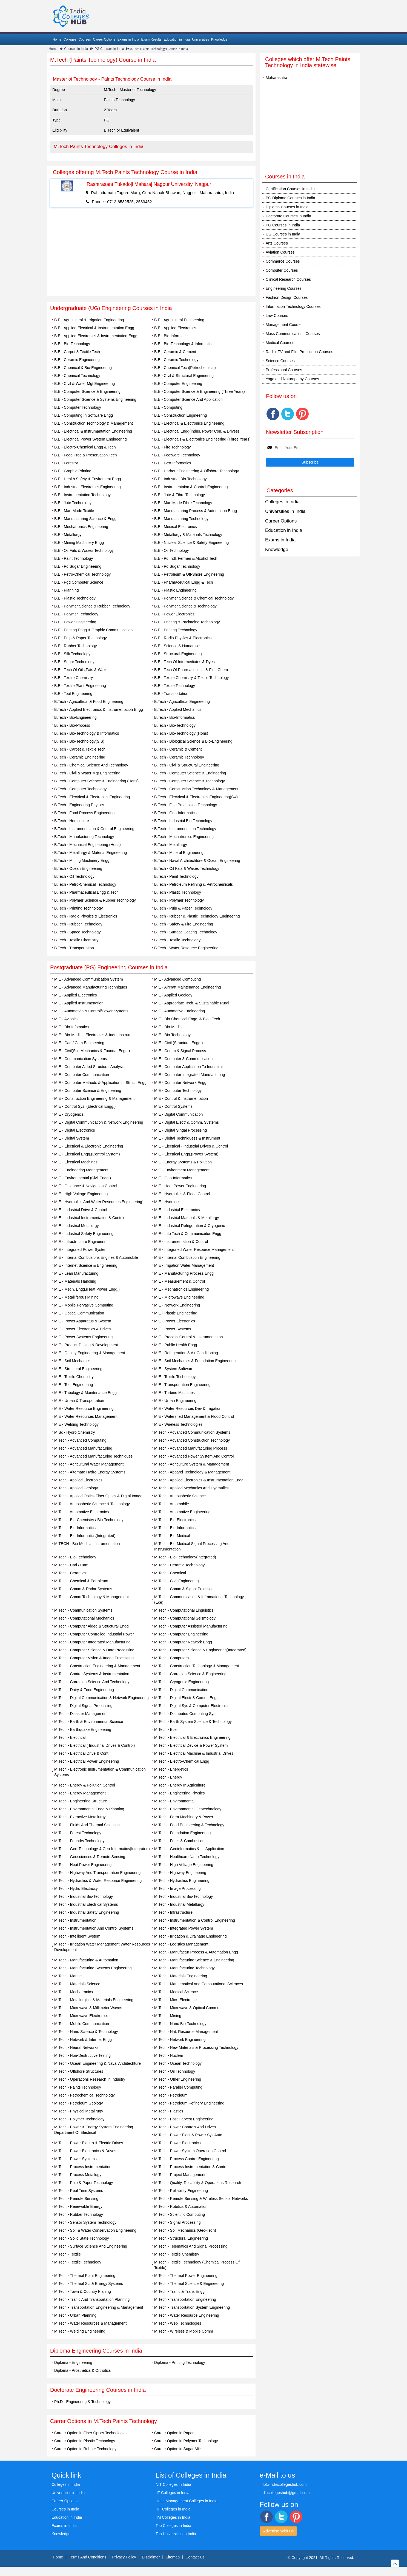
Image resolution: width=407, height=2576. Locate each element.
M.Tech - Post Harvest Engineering (183, 2119)
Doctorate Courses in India (288, 216)
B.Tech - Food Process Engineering (84, 813)
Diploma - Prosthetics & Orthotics (82, 2370)
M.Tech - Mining (167, 2015)
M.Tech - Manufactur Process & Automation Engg (196, 1952)
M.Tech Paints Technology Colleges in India (99, 146)
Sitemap (173, 2557)
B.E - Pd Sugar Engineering (77, 566)
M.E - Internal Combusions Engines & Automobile (96, 1257)
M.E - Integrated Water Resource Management (194, 1249)
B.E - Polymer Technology (76, 614)
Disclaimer (151, 2557)
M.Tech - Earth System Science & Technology (193, 1721)
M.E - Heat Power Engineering (180, 1186)
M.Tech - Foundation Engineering (182, 1833)
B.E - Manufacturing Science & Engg (85, 518)
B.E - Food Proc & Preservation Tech (85, 455)
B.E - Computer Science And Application (188, 399)
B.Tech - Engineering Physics (79, 805)
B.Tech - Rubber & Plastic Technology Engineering (197, 916)
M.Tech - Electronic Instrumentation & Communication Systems (100, 1772)
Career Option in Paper (174, 2433)
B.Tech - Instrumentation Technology (185, 829)
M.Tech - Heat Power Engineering (82, 1864)
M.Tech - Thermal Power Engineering (185, 2275)
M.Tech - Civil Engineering (176, 1581)
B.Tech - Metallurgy (170, 844)
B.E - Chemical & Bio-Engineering (83, 367)
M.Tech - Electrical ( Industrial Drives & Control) (94, 1745)
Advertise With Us (278, 2531)
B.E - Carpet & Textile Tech (77, 352)
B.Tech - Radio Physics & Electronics (85, 916)
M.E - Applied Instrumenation (79, 1003)
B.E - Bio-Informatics (171, 336)
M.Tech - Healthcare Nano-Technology (186, 1856)
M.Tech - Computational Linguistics (184, 1610)
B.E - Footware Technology (177, 455)
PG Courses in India (109, 49)
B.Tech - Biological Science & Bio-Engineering (193, 741)
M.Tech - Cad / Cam (71, 1565)
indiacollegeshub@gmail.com (284, 2492)
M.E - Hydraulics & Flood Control (182, 1194)
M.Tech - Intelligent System (77, 1936)
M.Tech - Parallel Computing (178, 2087)
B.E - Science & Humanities (177, 646)
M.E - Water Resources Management (85, 1416)
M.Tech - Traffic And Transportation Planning (92, 2299)
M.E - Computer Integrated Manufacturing (189, 1074)
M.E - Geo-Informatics (173, 1178)
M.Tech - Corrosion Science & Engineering (190, 1674)
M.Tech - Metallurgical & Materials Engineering (93, 2000)
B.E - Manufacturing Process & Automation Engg (195, 511)
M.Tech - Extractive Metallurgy (80, 1817)
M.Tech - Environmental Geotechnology (187, 1809)
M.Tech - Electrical (69, 1737)
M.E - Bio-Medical (169, 1027)
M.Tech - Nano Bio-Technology (180, 2023)
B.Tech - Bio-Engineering (75, 717)
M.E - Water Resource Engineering (84, 1408)
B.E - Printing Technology (175, 630)
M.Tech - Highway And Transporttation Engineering (97, 1872)
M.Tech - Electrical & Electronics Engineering (192, 1737)
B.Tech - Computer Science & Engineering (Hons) (96, 781)
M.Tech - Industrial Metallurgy (179, 1904)
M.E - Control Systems (173, 1106)
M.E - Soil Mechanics (72, 1361)
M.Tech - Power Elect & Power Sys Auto (188, 2135)
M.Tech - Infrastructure (173, 1912)
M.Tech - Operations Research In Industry (89, 2079)
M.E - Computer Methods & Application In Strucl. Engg (100, 1082)
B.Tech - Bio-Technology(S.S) (79, 741)
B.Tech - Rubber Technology (78, 924)
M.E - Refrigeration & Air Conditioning (186, 1353)
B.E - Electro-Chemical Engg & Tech (85, 447)
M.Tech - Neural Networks (76, 2047)
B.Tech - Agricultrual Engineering (182, 701)
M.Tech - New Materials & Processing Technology (196, 2047)
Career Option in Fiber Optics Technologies (90, 2433)
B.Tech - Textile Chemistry (76, 940)
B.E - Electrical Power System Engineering (90, 439)
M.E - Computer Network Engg (180, 1082)
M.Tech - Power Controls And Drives (185, 2127)
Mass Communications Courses (293, 333)
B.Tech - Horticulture (71, 821)
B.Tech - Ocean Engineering (78, 868)
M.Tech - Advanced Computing (80, 1440)
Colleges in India (282, 501)
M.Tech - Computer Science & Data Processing (94, 1650)
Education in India (177, 39)
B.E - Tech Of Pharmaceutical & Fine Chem (191, 670)
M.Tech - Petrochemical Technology (84, 2095)
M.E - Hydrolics (167, 1202)
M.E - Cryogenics (69, 1114)
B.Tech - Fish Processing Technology (185, 805)
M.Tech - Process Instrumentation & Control (191, 2167)
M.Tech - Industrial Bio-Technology (83, 1896)
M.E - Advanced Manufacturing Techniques (90, 987)
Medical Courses (280, 342)
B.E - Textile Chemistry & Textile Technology (191, 677)
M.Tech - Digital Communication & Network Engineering (101, 1697)
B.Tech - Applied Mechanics (177, 709)
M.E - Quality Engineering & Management (89, 1353)
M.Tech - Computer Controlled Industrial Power (94, 1634)
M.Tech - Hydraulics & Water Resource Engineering (98, 1880)
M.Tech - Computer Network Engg (183, 1642)
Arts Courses (277, 243)
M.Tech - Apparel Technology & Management (192, 1472)
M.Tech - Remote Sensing (76, 2198)
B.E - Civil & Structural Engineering (184, 375)
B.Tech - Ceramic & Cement (178, 749)
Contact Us (195, 2557)
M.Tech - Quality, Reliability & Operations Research (197, 2182)
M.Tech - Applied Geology (76, 1488)
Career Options (104, 39)
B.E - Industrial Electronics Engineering (87, 487)
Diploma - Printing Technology (179, 2362)
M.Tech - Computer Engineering (181, 1634)
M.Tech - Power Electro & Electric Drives (88, 2143)
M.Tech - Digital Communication (181, 1690)
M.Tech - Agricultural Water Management (89, 1464)
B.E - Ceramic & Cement (175, 352)
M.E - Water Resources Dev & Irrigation (187, 1408)
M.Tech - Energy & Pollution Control (84, 1785)
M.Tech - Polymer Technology (79, 2119)
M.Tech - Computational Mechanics (84, 1618)
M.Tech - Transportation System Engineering (192, 2307)
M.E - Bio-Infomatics (71, 1027)
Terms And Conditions (87, 2557)
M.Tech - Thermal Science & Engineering (189, 2283)
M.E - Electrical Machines (76, 1162)
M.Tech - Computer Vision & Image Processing (94, 1658)
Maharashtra (276, 77)
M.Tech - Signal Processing (177, 2222)
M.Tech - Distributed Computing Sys (184, 1713)
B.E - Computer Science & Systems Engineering (95, 399)
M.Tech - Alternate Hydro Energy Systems (89, 1472)
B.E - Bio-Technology (72, 344)
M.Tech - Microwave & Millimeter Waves (88, 2008)
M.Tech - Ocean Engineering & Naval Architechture (97, 2063)
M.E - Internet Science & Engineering (85, 1265)
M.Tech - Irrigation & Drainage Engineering (190, 1936)
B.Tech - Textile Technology (177, 940)
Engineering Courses (284, 288)
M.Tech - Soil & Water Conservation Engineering (95, 2230)
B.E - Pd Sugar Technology (177, 566)
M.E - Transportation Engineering (182, 1384)
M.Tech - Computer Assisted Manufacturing (191, 1626)
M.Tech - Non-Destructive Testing (82, 2055)
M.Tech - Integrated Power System (183, 1928)
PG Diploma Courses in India (290, 198)
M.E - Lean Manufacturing (76, 1273)
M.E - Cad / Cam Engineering (79, 1043)
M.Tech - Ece (165, 1729)
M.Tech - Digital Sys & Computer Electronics (192, 1705)
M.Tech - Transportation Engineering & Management (98, 2307)
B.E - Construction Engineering (180, 415)
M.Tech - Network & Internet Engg (83, 2039)
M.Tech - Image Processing (177, 1888)
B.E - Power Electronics (174, 614)
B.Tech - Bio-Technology (175, 725)
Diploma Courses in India (287, 207)
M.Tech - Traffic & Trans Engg (179, 2291)
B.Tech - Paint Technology (176, 876)
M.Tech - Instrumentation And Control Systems (93, 1928)
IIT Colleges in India (172, 2492)
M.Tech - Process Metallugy (77, 2174)
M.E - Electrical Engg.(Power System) (186, 1154)
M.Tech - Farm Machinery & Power (183, 1817)
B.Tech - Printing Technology (78, 908)
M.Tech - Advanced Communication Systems (192, 1432)
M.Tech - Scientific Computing (179, 2214)
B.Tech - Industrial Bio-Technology (183, 821)
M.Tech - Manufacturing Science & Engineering (194, 1960)
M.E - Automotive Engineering (179, 1011)
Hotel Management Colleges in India (186, 2501)
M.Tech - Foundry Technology (79, 1841)
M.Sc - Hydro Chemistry (74, 1432)
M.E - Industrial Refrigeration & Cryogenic (189, 1225)
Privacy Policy (124, 2557)
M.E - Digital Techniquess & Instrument (187, 1138)
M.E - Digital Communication (178, 1114)
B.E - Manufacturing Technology (181, 518)
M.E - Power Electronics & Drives (82, 1329)
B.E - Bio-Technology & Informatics (183, 344)
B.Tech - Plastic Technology (177, 892)
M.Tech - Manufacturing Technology (184, 1968)
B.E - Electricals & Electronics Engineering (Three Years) (202, 439)
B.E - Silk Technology (72, 654)
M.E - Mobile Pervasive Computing (83, 1305)
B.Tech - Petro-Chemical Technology (85, 884)
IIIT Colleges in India (173, 2509)
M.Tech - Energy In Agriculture (180, 1785)
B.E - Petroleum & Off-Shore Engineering (189, 574)
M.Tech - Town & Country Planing (82, 2291)
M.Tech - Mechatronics (73, 1992)
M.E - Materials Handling (75, 1281)
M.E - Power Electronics (174, 1321)
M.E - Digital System (71, 1138)
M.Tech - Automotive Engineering (182, 1512)
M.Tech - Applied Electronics (78, 1480)
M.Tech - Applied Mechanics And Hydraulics (191, 1488)
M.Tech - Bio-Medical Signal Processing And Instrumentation (192, 1546)
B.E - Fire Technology (172, 447)
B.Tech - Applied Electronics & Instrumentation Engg (98, 709)
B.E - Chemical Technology (77, 375)
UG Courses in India (283, 234)
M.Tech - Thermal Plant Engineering (84, 2275)
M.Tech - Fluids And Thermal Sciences (87, 1825)
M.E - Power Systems (172, 1329)
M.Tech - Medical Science (176, 1992)
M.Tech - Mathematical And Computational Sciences (198, 1984)
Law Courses (277, 315)
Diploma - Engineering (73, 2362)
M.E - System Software (173, 1369)
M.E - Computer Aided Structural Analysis (89, 1066)
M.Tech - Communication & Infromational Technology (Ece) (199, 1599)
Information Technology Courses (293, 306)
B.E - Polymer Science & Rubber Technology (92, 606)
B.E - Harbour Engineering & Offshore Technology (196, 471)
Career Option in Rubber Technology (85, 2449)
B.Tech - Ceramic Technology (179, 757)
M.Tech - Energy (168, 1777)
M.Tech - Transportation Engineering (185, 2299)
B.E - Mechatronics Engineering (81, 526)
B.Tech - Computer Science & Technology (189, 781)
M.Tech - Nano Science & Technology (86, 2031)
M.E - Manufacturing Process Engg (184, 1273)
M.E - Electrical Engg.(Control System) (87, 1154)
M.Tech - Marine (68, 1976)
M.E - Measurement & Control (179, 1281)
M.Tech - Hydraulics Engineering (182, 1880)
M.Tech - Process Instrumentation (82, 2167)
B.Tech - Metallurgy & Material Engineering (90, 852)
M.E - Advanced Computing (177, 979)
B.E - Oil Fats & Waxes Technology (84, 550)
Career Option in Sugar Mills (178, 2449)
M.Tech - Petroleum (170, 2095)
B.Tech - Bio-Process (72, 725)
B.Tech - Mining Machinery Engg (82, 860)
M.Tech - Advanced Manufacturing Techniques (93, 1456)
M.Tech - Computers (171, 1658)
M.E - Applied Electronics (75, 995)
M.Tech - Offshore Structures (78, 2071)
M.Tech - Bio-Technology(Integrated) (185, 1557)
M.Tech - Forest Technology (77, 1833)
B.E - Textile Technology (174, 685)
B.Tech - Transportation (74, 948)
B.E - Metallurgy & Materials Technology (188, 534)
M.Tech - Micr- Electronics (176, 2000)
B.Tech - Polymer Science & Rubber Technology (95, 900)
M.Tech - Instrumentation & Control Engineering (194, 1920)
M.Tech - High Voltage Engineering (183, 1864)
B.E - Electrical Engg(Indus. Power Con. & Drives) (196, 431)
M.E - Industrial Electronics (177, 1210)
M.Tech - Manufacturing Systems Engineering (92, 1968)
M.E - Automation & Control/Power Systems (91, 1011)
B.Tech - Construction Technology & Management (196, 789)
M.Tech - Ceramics (70, 1573)
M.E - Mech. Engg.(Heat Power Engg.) (87, 1289)
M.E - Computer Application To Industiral (188, 1066)
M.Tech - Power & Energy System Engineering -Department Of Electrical (94, 2130)
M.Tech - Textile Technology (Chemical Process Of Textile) (197, 2265)
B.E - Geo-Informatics (172, 463)
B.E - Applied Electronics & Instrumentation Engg (95, 336)
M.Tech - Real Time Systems (78, 2190)
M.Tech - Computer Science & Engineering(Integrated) (200, 1650)
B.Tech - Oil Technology (74, 876)
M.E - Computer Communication (81, 1074)
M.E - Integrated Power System (81, 1249)
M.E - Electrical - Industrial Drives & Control (191, 1146)
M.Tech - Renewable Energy (78, 2206)
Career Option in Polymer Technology (186, 2441)
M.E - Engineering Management (81, 1170)
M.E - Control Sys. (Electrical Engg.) (85, 1106)
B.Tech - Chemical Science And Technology (91, 765)
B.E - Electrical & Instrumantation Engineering (93, 431)
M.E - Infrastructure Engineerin (80, 1241)
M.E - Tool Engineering (73, 1384)
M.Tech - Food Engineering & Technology (189, 1825)
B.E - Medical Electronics (175, 526)
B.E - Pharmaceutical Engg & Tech (183, 582)
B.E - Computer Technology (77, 407)
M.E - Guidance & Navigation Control (85, 1186)
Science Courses (280, 361)
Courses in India (76, 49)
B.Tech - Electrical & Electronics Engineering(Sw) (196, 797)
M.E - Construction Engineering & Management (94, 1098)
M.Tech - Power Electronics (177, 2143)
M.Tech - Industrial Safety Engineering (86, 1912)
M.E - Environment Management (182, 1170)
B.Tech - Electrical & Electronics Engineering (92, 797)
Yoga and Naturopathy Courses (292, 379)
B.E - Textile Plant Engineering (80, 685)
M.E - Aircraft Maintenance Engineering (187, 987)
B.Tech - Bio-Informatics (174, 717)
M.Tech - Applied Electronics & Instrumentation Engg (198, 1480)
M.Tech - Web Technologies (177, 2323)
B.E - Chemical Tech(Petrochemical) (185, 367)
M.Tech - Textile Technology (77, 2262)
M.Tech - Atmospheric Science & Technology (92, 1504)
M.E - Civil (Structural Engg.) (178, 1043)
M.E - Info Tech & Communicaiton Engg (187, 1233)
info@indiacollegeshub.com (283, 2484)
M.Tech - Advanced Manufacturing (83, 1448)
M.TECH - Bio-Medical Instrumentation (87, 1543)
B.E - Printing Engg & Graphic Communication (93, 630)
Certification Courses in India (290, 189)
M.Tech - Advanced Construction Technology (192, 1440)
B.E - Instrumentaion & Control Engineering (191, 487)
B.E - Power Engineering (75, 622)
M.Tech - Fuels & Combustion (179, 1841)
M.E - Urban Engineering (175, 1400)
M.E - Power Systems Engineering (83, 1337)
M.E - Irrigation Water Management (184, 1265)
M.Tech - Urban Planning (75, 2315)
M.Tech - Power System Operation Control (190, 2151)
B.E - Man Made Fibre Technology (183, 503)
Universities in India (285, 511)
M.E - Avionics (66, 1019)
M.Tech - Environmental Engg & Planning (89, 1809)
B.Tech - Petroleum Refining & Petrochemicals (193, 884)
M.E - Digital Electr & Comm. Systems (186, 1122)
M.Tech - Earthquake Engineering (82, 1729)
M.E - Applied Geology (173, 995)
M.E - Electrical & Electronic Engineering (88, 1146)
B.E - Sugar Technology (74, 662)
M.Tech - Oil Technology (174, 2071)
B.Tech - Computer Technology (80, 789)
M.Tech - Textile (67, 2254)
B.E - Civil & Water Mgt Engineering (84, 383)
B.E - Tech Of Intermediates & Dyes (184, 662)
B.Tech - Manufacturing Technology (84, 836)
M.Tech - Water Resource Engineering (186, 2315)
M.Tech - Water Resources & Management (90, 2323)
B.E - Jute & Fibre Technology (179, 495)
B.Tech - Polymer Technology (179, 900)
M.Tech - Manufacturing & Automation (86, 1960)
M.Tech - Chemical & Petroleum (81, 1581)
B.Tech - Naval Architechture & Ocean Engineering (197, 860)
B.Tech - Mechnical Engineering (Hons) (87, 844)
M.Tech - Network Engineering (180, 2039)
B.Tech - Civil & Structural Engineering (186, 765)
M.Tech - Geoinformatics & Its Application (189, 1849)
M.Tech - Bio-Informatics (75, 1528)
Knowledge (219, 39)
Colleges (70, 39)
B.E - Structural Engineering (178, 654)
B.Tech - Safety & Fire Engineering (183, 924)
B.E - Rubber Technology (75, 646)
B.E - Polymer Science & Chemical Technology (194, 598)
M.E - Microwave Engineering (179, 1297)
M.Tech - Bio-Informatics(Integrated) (84, 1535)
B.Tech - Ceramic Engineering (79, 757)
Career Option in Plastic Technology (84, 2441)
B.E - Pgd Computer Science (78, 582)
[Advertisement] (151, 255)
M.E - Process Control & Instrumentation (188, 1337)
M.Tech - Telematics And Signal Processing (190, 2246)
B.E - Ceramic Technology (176, 359)
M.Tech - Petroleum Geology (78, 2103)
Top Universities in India (176, 2534)
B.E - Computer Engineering (178, 383)
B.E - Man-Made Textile (74, 511)
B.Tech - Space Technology (77, 932)
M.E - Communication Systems (80, 1058)
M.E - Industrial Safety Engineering (83, 1233)
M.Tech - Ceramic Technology (179, 1565)
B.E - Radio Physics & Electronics (182, 638)
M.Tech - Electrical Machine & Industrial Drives (193, 1753)
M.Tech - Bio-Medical (172, 1535)
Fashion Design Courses (287, 297)
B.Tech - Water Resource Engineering (186, 948)
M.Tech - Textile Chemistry (176, 2254)
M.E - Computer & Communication (183, 1058)
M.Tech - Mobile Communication (81, 2023)
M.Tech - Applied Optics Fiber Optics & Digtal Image (98, 1496)
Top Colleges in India (173, 2525)
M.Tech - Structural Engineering (181, 2238)
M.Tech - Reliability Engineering (181, 2190)
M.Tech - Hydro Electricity (76, 1888)
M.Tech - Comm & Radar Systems (83, 1589)
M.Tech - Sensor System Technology (85, 2222)
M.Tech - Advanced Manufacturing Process (190, 1448)
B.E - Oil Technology (171, 550)
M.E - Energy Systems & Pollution (183, 1162)
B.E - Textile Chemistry (73, 677)
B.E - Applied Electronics (175, 328)
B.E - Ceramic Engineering (77, 359)
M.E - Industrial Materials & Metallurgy (186, 1217)
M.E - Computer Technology (178, 1090)
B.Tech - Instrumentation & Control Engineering (94, 829)
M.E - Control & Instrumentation (181, 1098)
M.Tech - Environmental (174, 1801)
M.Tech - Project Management (179, 2174)
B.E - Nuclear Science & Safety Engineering (191, 542)
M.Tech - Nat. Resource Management (186, 2031)
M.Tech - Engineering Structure (80, 1801)
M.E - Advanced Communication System (88, 979)
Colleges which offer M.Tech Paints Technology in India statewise (307, 62)
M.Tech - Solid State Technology (81, 2238)
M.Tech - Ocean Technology (178, 2063)
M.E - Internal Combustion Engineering (187, 1257)
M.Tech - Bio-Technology (75, 1557)
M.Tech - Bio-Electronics (175, 1520)
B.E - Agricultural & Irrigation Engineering (89, 320)
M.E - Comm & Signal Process (180, 1051)
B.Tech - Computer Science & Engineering (190, 773)
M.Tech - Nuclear (168, 2055)
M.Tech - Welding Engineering (79, 2331)
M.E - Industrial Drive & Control (80, 1210)
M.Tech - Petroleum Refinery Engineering (189, 2103)
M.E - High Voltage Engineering (81, 1194)
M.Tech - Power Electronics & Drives (85, 2151)
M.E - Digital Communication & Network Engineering (98, 1122)
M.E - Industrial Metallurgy (76, 1225)
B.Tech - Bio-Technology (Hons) (181, 733)
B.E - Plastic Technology (75, 598)
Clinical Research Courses (288, 279)
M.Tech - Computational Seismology (185, 1618)
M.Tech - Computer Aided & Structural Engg (91, 1626)
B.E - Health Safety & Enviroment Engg (87, 479)
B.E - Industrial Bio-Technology (180, 479)
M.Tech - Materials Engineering (180, 1976)
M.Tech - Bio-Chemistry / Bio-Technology (89, 1520)
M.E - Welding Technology (76, 1424)
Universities (200, 39)
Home (57, 39)
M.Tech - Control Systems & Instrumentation (91, 1674)
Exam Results (151, 39)
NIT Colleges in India (173, 2484)
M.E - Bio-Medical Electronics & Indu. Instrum (92, 1035)
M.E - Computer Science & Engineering (87, 1090)
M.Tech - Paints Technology (77, 2087)
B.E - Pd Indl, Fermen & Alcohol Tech (185, 558)
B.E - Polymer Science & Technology (185, 606)
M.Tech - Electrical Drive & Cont (81, 1753)
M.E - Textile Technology (175, 1376)
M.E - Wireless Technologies (178, 1424)
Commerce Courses (283, 261)
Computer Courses (282, 270)
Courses (85, 39)
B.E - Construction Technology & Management (93, 423)
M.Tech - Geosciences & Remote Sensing (89, 1856)
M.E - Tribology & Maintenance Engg (85, 1392)
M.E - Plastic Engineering (175, 1313)
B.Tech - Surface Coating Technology (185, 932)
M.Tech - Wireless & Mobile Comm (183, 2331)
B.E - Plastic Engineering (175, 590)
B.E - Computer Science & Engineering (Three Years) (199, 391)
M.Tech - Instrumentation (75, 1920)
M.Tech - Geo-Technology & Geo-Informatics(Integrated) (102, 1849)
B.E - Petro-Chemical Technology (82, 574)
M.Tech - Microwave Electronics (81, 2015)
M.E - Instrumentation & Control (181, 1241)
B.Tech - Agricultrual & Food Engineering (88, 701)
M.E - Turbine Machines (174, 1392)
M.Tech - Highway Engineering (180, 1872)
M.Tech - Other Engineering (177, 2079)
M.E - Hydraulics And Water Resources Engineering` (99, 1202)
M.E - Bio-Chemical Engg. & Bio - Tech (187, 1019)
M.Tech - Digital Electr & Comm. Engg (186, 1697)
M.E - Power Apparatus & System (82, 1321)
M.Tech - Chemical (170, 1573)
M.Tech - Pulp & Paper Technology (83, 2182)
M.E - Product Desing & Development (86, 1345)
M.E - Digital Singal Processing (180, 1130)
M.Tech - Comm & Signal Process (182, 1589)
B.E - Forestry (66, 463)
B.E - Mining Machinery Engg (79, 542)
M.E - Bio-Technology (172, 1035)
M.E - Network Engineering (177, 1305)
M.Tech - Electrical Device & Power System (191, 1745)
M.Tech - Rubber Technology (78, 2214)
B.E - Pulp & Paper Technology (80, 638)
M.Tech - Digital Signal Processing (83, 1705)
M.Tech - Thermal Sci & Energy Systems (88, 2283)
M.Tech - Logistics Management (181, 1944)
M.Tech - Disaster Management (81, 1713)
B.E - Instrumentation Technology (82, 495)
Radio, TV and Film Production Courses (299, 352)
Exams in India (128, 39)
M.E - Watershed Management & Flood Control (194, 1416)
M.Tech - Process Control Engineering (186, 2159)
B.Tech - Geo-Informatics (175, 813)
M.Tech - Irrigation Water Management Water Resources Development (102, 1947)
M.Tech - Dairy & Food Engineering (84, 1690)
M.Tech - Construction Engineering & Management (97, 1666)
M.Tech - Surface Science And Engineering (90, 2246)
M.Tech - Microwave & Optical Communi (188, 2008)
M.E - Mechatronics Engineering (181, 1289)
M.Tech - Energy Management (80, 1793)
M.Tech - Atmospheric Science (180, 1496)
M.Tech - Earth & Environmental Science (88, 1721)
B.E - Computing (168, 407)
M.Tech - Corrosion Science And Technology (91, 1682)
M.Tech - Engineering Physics (179, 1793)
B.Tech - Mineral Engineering (179, 852)
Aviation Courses (280, 252)
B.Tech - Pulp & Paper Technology (183, 908)
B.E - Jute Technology (72, 503)
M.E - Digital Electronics (74, 1130)
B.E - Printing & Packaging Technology (187, 622)
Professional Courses (284, 370)
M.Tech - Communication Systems (83, 1610)
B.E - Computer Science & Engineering (87, 391)
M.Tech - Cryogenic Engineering (181, 1682)
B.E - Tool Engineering (73, 693)
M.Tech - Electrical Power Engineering (86, 1761)
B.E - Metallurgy (68, 534)
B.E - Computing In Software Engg (83, 415)
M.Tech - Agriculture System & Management (191, 1464)
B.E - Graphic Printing (72, 471)
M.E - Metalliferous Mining (76, 1297)
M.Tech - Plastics (168, 2111)
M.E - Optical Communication (79, 1313)
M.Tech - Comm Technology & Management (91, 1597)
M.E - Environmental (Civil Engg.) (82, 1178)
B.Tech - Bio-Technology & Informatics (86, 733)
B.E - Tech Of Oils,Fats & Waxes (82, 670)
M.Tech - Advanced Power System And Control (194, 1456)
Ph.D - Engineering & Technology (82, 2401)
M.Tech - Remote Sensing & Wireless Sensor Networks (201, 2198)
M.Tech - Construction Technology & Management (196, 1666)
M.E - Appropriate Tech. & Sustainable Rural (191, 1003)
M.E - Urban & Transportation (79, 1400)
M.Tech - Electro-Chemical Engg (181, 1761)
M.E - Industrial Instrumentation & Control (89, 1217)
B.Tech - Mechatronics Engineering (184, 836)
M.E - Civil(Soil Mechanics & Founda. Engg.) (92, 1051)
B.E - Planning (66, 590)
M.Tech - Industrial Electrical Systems (86, 1904)
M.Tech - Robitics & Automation (181, 2206)
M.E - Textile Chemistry (74, 1376)
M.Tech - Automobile (171, 1504)
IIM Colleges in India (173, 2517)
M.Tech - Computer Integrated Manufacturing (92, 1642)
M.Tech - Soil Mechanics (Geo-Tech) (185, 2230)
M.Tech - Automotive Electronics (81, 1512)
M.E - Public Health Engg (175, 1345)
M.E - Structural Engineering (78, 1369)
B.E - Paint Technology (73, 558)
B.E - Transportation (171, 693)
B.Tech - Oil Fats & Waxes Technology (186, 868)
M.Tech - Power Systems (75, 2159)
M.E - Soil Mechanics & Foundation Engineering (195, 1361)
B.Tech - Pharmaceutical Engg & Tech (86, 892)
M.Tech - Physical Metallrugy (78, 2111)
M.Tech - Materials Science (77, 1984)
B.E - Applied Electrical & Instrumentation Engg (94, 328)
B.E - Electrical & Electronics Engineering (189, 423)
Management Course (284, 324)
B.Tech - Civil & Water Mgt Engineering (87, 773)
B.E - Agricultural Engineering (179, 320)
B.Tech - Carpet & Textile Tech (79, 749)
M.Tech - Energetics (171, 1769)
